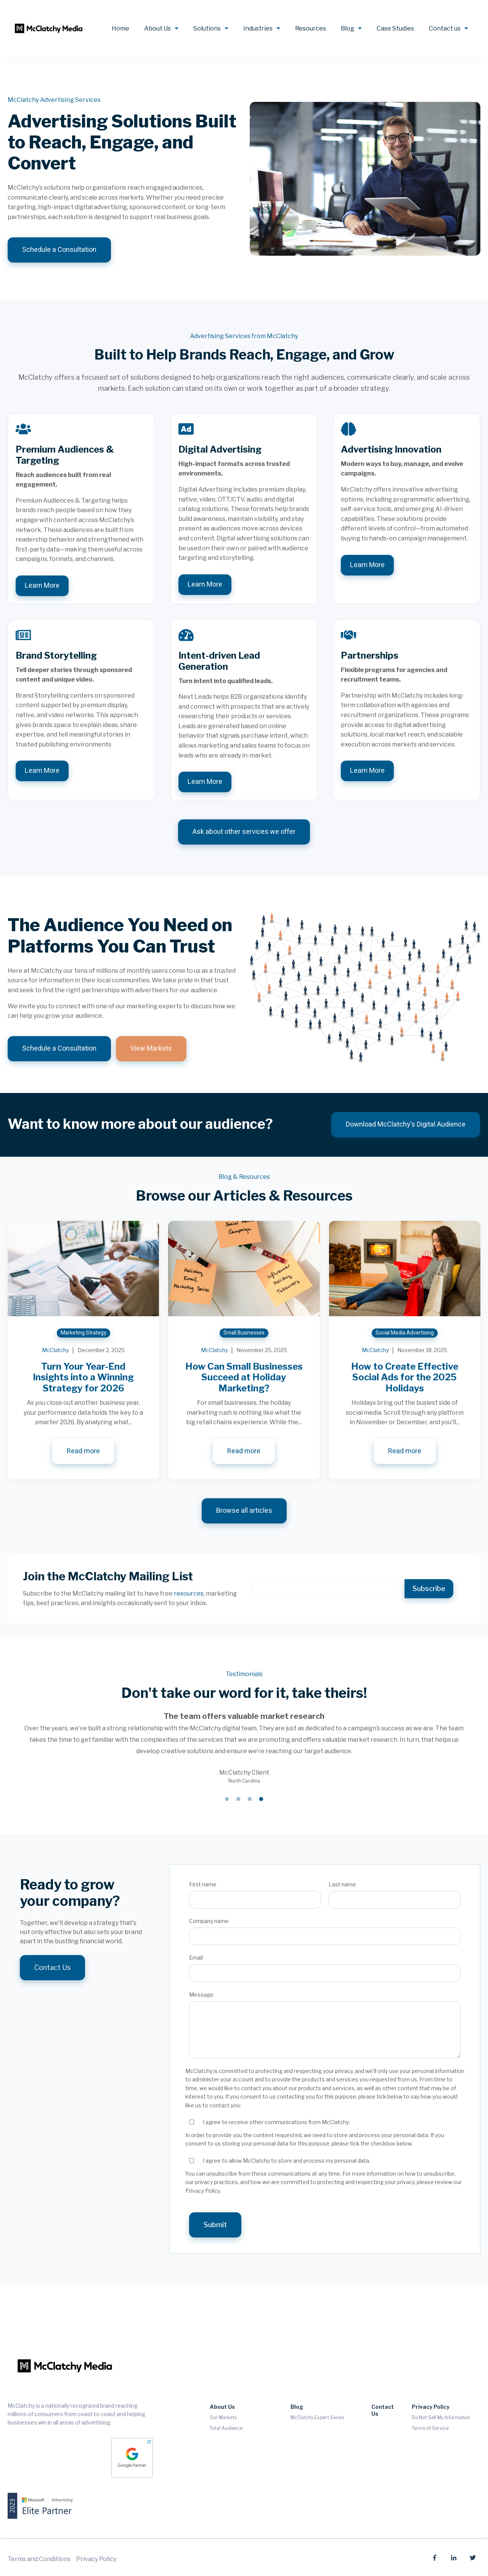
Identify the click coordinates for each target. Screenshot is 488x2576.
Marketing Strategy (83, 1333)
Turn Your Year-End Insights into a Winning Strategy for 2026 (83, 1377)
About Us (157, 28)
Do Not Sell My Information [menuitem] (441, 2417)
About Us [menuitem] (222, 2407)
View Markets (151, 1048)
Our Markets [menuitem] (223, 2417)
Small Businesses (244, 1333)
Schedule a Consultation (59, 250)
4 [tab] (261, 1799)
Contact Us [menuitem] (382, 2410)
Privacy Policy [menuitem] (430, 2407)
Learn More (42, 585)
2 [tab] (238, 1799)
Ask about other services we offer (244, 832)
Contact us (445, 28)
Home (120, 28)
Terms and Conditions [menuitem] (39, 2559)
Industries (258, 28)
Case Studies (395, 28)
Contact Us (52, 1967)
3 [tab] (250, 1799)
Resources (310, 28)
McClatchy (55, 1350)
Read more (83, 1451)
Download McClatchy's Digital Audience (406, 1124)
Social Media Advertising (405, 1333)
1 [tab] (227, 1799)
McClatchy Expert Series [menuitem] (317, 2417)
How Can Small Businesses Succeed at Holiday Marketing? (244, 1377)
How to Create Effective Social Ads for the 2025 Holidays (404, 1377)
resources (189, 1593)
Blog (347, 28)
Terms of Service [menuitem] (430, 2428)
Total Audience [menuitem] (226, 2428)
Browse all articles (244, 1511)
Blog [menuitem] (297, 2407)
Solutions (207, 28)
